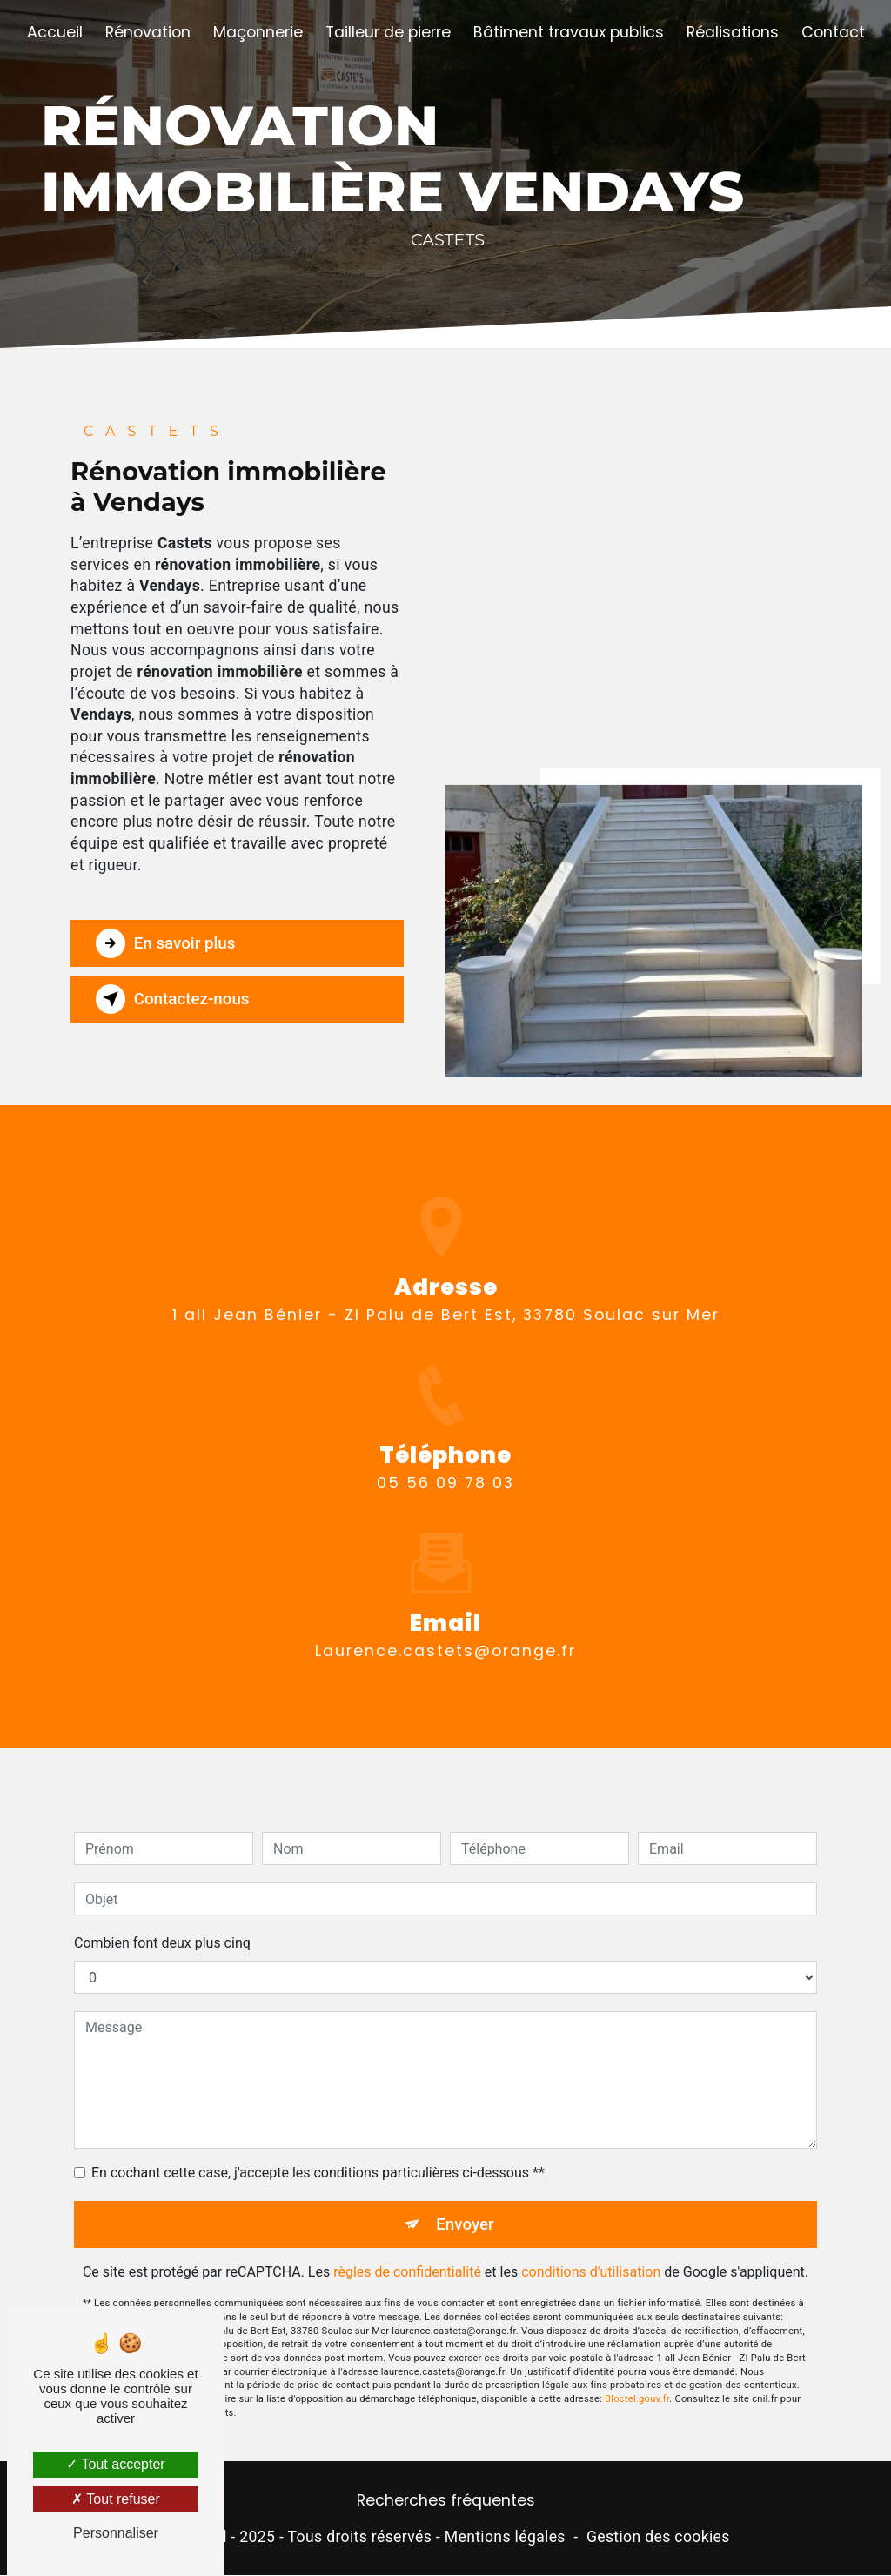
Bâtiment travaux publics (568, 32)
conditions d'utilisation (590, 2252)
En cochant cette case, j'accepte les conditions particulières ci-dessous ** (318, 2152)
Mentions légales (505, 2537)
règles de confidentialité (407, 2252)
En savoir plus (167, 943)
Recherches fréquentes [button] (446, 2501)
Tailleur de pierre (388, 32)
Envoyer (465, 2204)
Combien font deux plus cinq (162, 1923)
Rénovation (148, 32)
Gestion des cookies (658, 2537)
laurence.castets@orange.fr (445, 1630)
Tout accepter (115, 2464)
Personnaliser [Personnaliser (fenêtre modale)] (115, 2533)
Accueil (55, 32)
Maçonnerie (258, 32)
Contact (833, 32)
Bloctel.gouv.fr (637, 2379)
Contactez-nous (175, 999)
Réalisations (733, 32)
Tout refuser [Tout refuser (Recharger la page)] (115, 2499)
